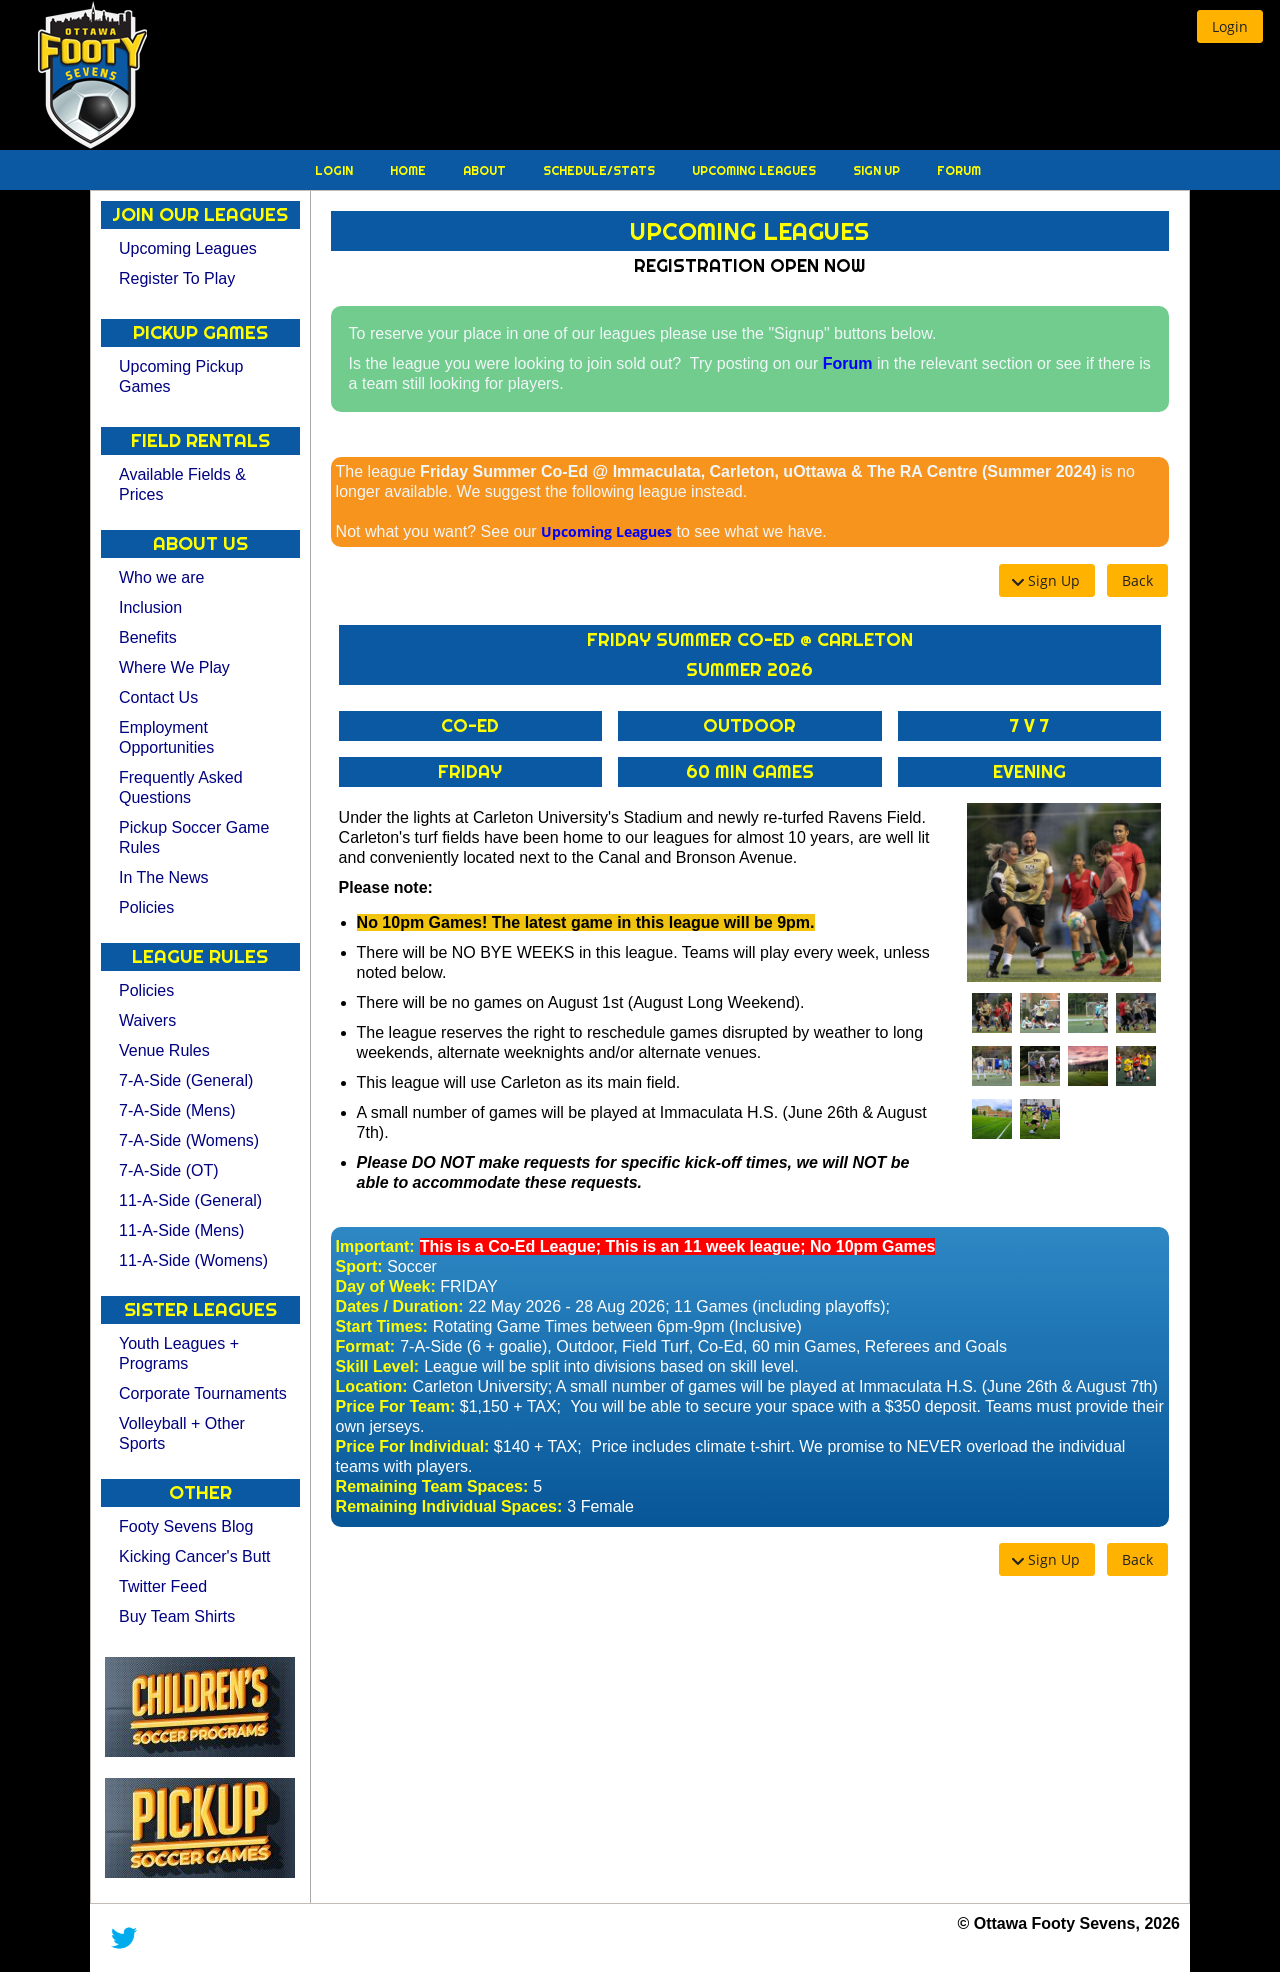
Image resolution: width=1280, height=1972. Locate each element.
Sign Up (878, 170)
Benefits (148, 637)
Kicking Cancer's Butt (195, 1556)
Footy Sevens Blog (186, 1526)
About (486, 170)
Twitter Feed (163, 1586)
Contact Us (158, 697)
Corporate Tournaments (203, 1393)
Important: (375, 1246)
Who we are (161, 577)
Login (335, 170)
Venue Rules (164, 1050)
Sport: (359, 1266)
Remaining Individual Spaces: (449, 1506)
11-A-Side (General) (190, 1200)
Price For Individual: (413, 1446)
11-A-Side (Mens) (181, 1230)
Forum (959, 170)
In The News (164, 877)
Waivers (147, 1020)
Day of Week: (386, 1286)
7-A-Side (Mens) (177, 1110)
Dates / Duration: (400, 1306)
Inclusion (150, 607)
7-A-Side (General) (186, 1080)
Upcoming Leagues (755, 170)
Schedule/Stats (600, 170)
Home (409, 170)
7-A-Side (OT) (169, 1170)
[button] (1230, 26)
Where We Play (174, 667)
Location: (372, 1386)
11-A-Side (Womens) (193, 1260)
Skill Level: (378, 1366)
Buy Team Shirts (177, 1616)
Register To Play (177, 278)
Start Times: (382, 1326)
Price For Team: (396, 1406)
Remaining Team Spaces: (432, 1486)
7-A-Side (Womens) (189, 1140)
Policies (146, 907)
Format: (366, 1346)
